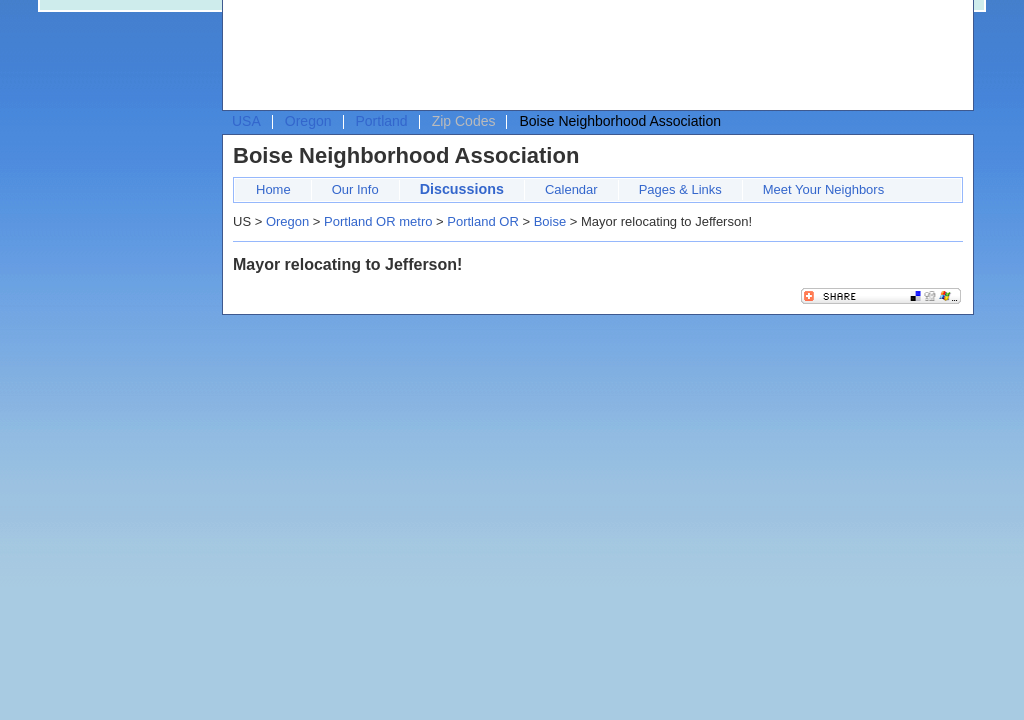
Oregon (308, 121)
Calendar (571, 189)
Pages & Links (680, 189)
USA (246, 121)
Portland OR (483, 221)
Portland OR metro (378, 221)
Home (273, 189)
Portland (382, 121)
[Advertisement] (593, 56)
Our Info (355, 189)
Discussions (462, 189)
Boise (550, 221)
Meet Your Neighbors (823, 189)
